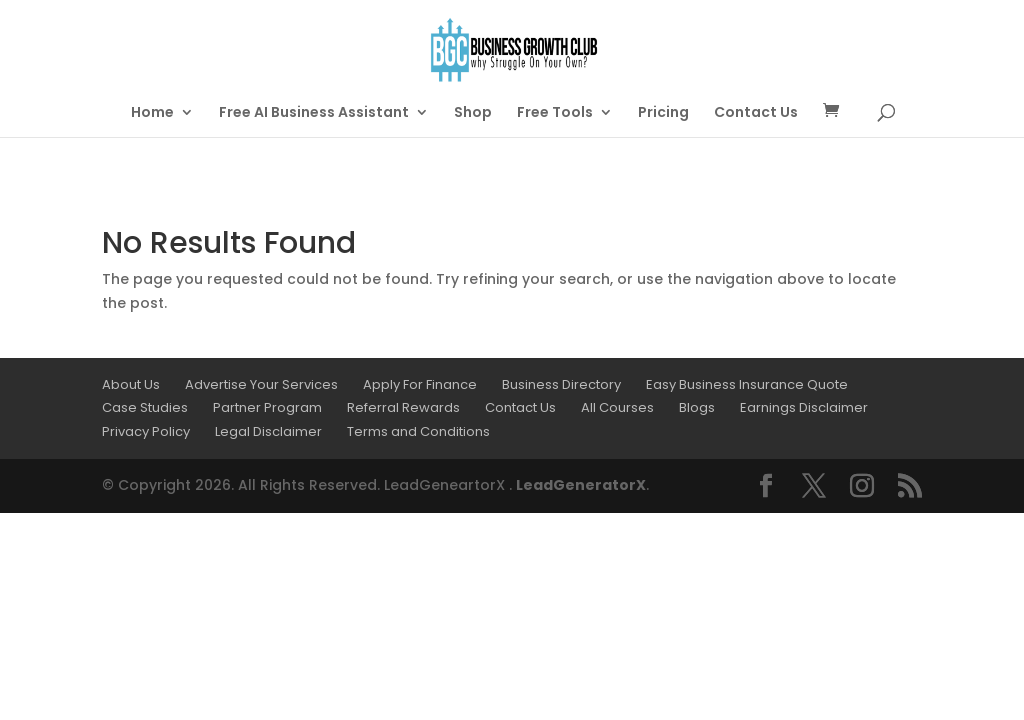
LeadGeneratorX (581, 485)
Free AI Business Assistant (314, 113)
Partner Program (267, 407)
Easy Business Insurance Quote (747, 384)
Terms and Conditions (418, 431)
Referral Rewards (403, 407)
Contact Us (756, 113)
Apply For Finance (420, 384)
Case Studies (145, 407)
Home (152, 113)
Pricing (663, 113)
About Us (131, 384)
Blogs (697, 407)
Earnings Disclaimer (804, 407)
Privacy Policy (146, 431)
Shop (473, 113)
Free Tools (555, 113)
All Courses (617, 407)
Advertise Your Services (261, 384)
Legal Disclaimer (268, 431)
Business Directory (561, 384)
